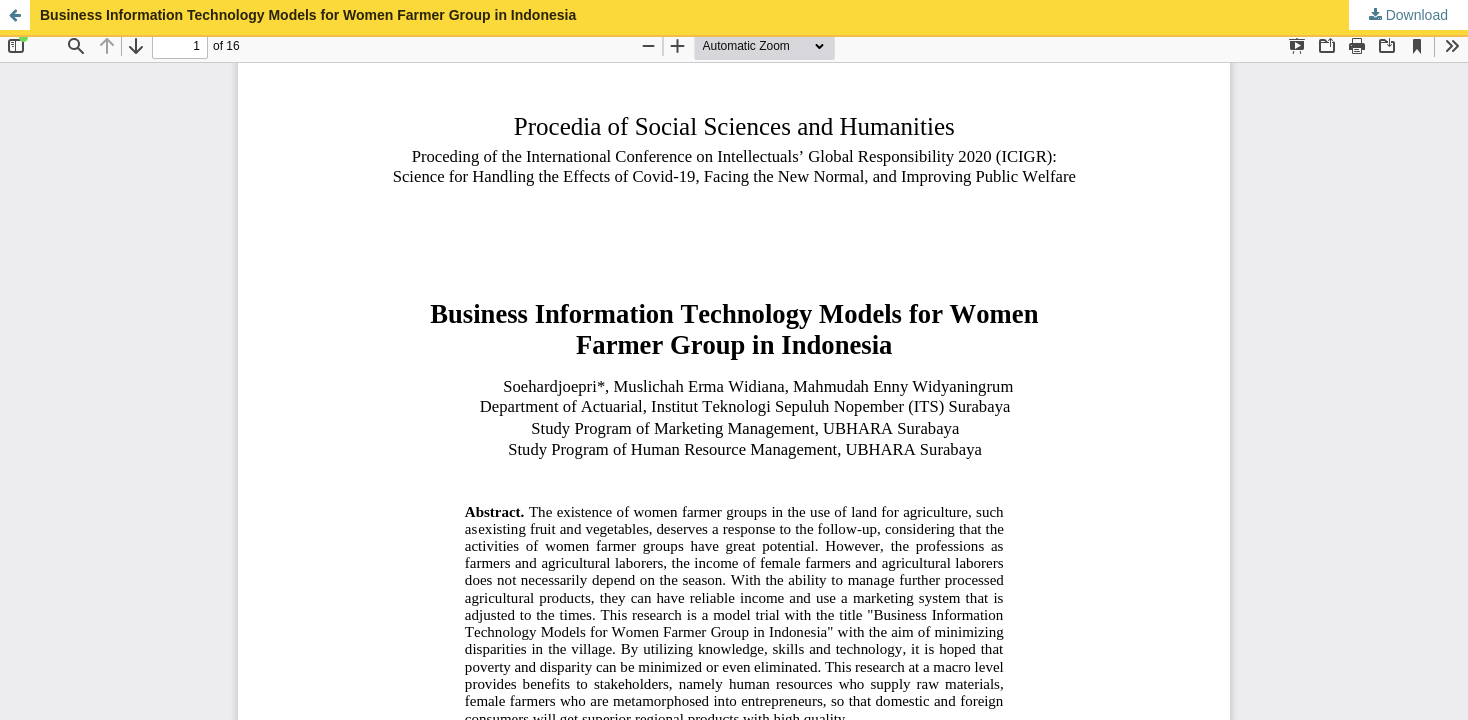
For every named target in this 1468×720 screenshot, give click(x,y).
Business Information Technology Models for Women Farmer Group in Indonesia (308, 15)
